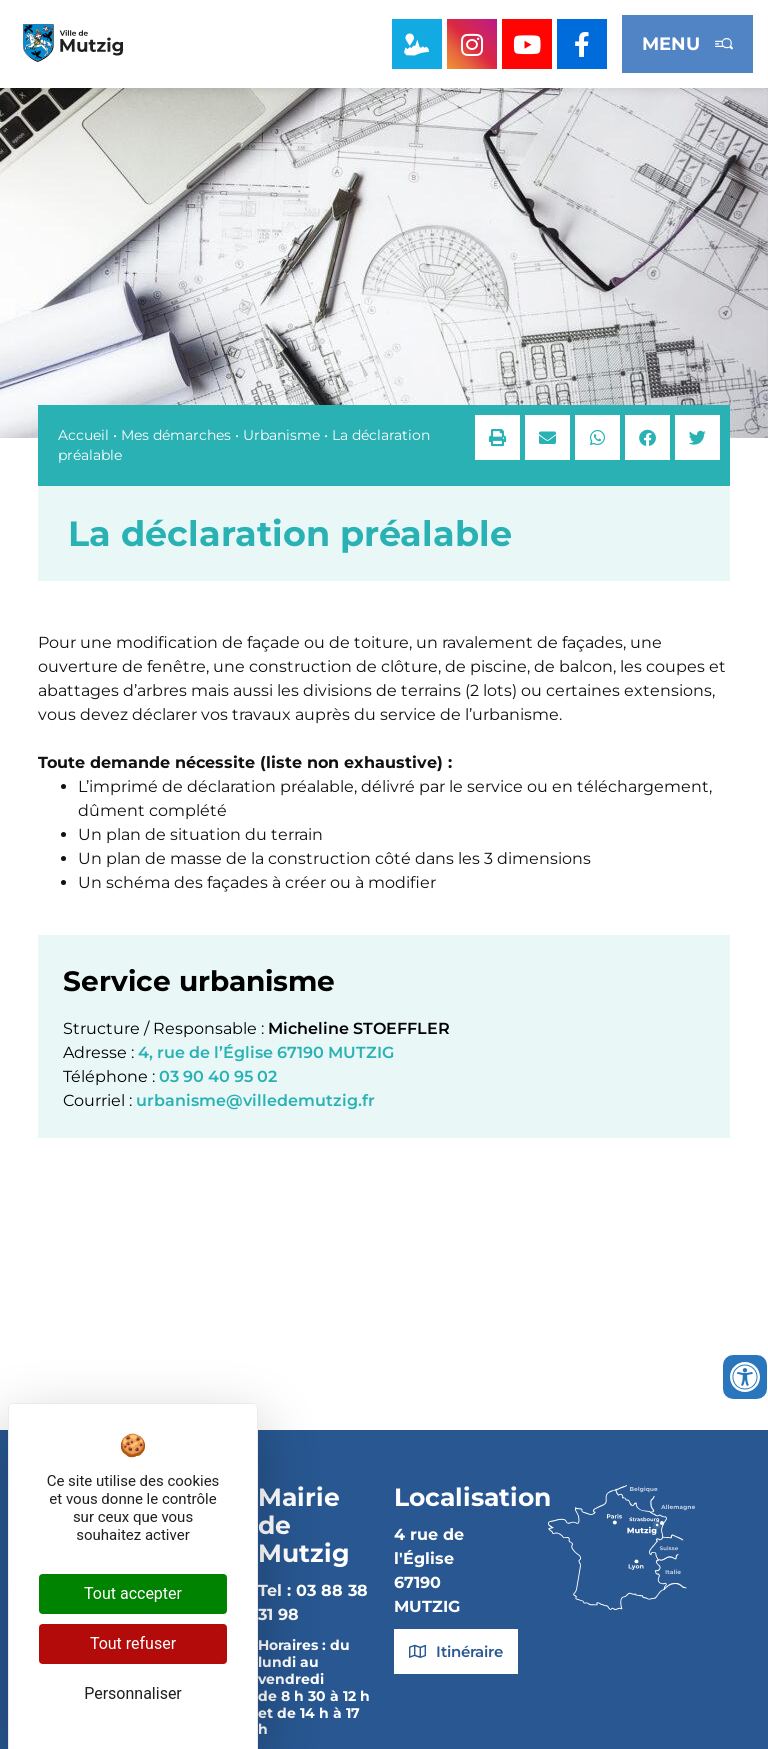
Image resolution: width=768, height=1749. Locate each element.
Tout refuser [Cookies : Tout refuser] (133, 1643)
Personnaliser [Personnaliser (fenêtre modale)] (133, 1693)
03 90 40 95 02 (218, 1076)
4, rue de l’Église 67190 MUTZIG (266, 1052)
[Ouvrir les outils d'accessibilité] (745, 1377)
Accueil (83, 435)
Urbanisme (281, 435)
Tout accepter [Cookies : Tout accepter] (133, 1593)
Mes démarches (176, 435)
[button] (497, 437)
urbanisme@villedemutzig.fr (255, 1100)
